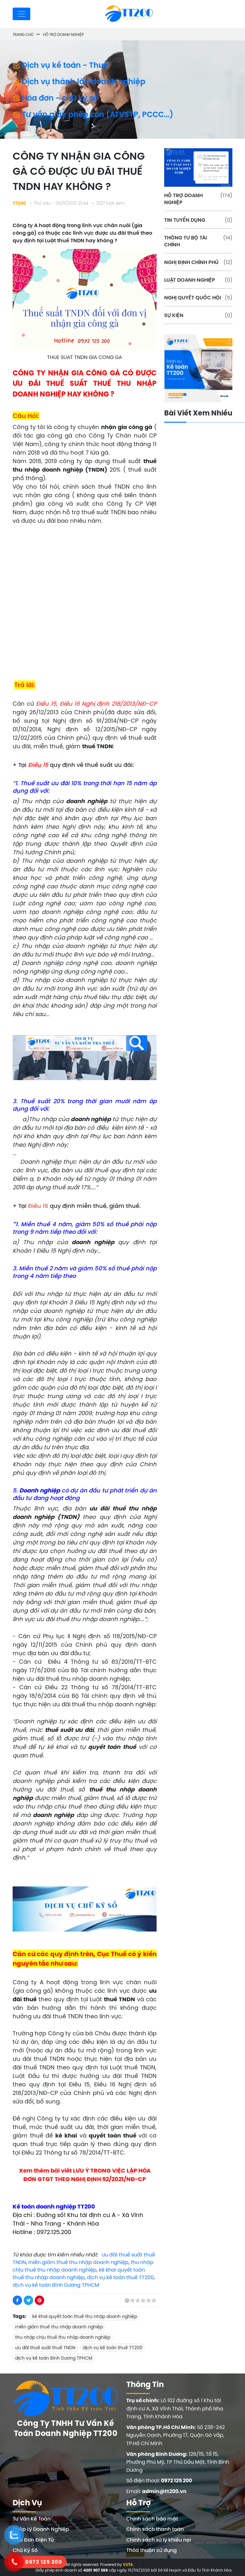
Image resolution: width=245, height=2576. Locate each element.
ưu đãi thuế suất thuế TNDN (45, 2347)
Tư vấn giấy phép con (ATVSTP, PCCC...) (93, 114)
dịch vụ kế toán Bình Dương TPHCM (56, 2284)
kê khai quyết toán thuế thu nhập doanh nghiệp (84, 2316)
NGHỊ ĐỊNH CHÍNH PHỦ (198, 262)
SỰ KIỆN (198, 315)
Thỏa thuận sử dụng (151, 2550)
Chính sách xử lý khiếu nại (158, 2539)
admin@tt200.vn (164, 2491)
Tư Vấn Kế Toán (32, 2518)
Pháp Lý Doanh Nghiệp (41, 2529)
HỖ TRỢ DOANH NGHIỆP (198, 199)
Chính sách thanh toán (155, 2529)
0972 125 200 (176, 2480)
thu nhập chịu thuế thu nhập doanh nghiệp (62, 2337)
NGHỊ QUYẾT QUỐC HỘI (198, 297)
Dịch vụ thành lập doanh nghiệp (79, 81)
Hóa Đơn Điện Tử (33, 2539)
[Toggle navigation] (21, 14)
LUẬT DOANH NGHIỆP (198, 279)
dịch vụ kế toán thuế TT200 (120, 2277)
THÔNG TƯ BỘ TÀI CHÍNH (198, 241)
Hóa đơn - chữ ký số (55, 97)
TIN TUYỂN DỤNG (198, 219)
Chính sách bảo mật (152, 2518)
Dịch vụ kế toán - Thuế (60, 65)
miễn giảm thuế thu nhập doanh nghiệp (78, 2262)
